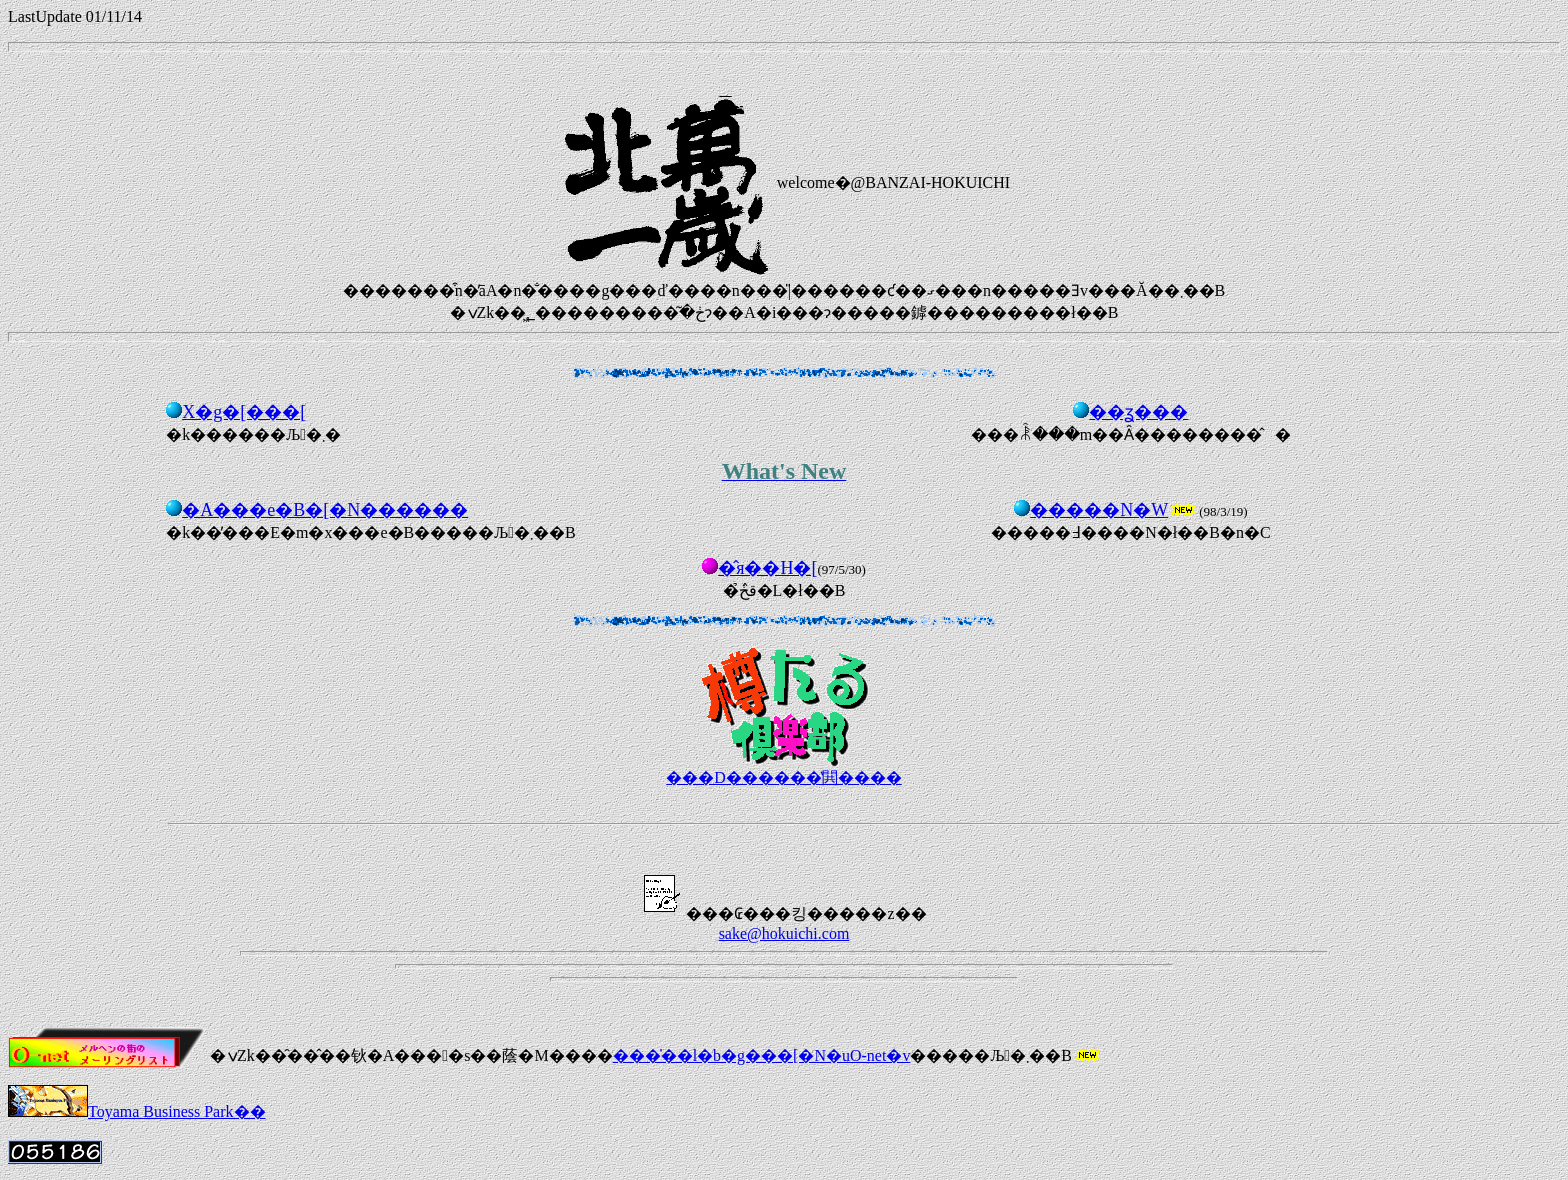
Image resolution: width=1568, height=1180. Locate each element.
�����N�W (1099, 510)
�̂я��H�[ (767, 568)
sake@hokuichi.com (784, 933)
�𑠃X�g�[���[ (244, 412)
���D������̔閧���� (784, 777)
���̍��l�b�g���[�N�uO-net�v (762, 1055)
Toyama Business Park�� (137, 1111)
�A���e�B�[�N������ (325, 510)
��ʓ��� (1138, 412)
